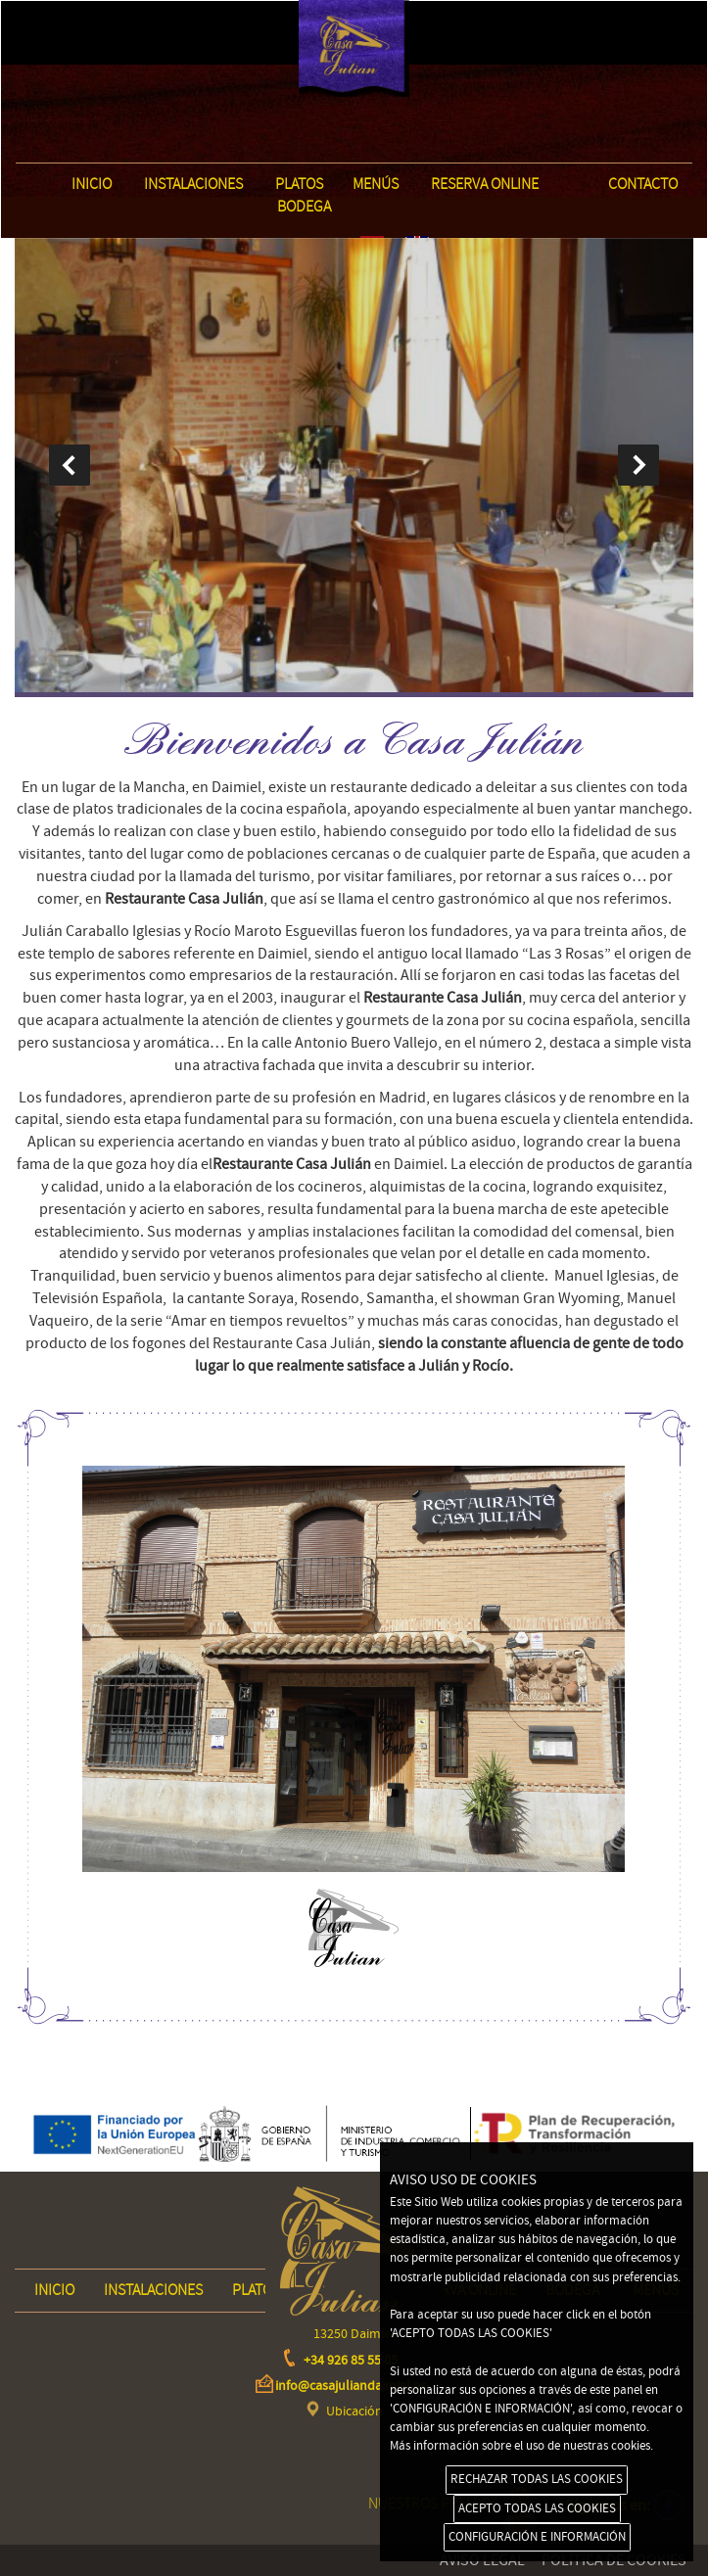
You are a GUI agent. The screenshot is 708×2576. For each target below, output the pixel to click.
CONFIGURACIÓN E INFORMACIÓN (537, 2537)
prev (69, 465)
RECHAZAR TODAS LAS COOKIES (536, 2479)
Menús (376, 184)
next (638, 465)
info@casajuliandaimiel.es (350, 2386)
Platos (299, 184)
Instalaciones (193, 184)
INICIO (91, 184)
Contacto (643, 184)
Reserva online (485, 184)
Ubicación (354, 2411)
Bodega (304, 206)
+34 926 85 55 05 (351, 2360)
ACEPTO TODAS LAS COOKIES (537, 2508)
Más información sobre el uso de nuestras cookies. (521, 2446)
